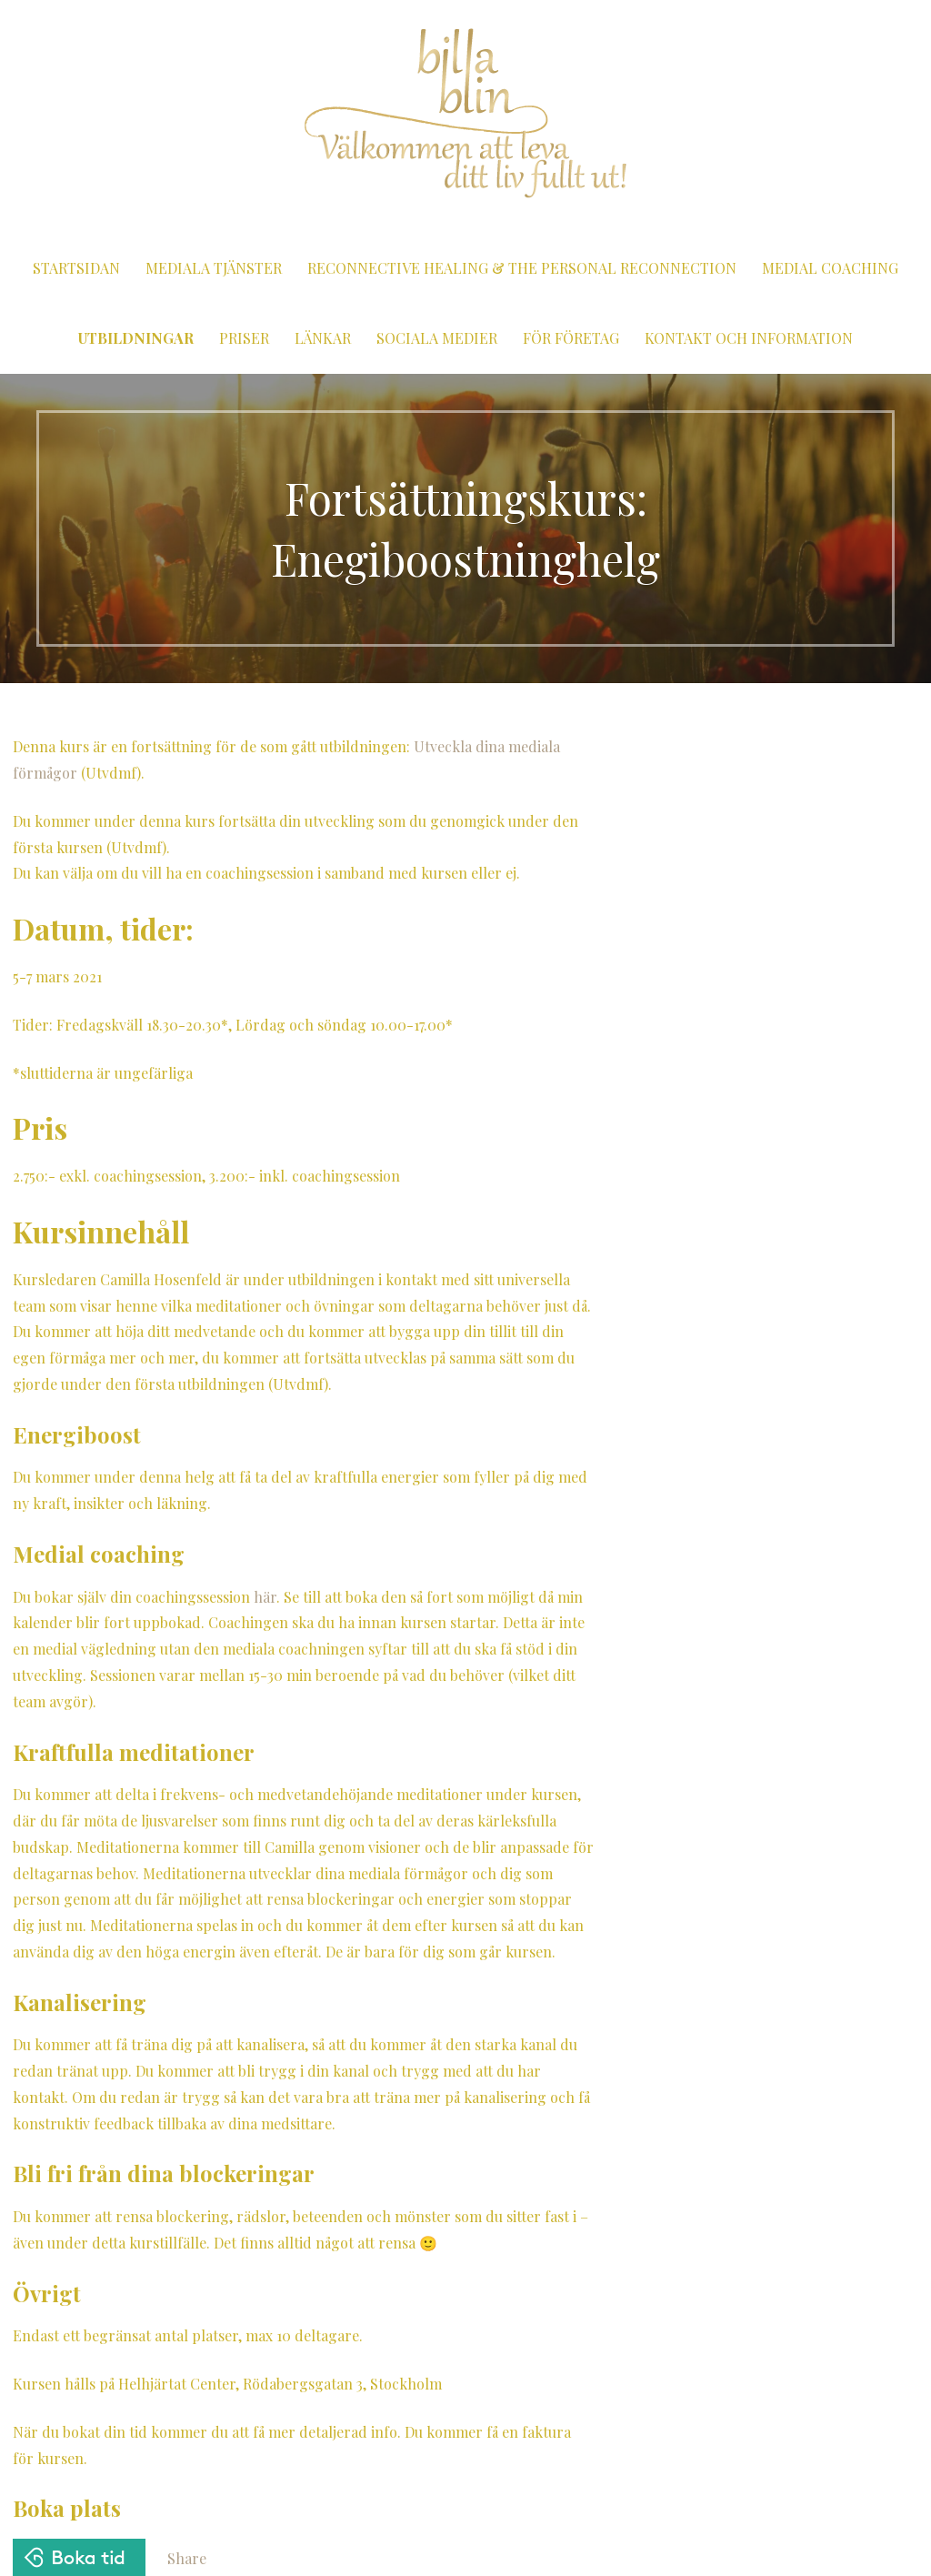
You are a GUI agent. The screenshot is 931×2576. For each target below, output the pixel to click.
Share (186, 2558)
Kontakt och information (749, 337)
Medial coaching (830, 267)
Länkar (323, 337)
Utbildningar (136, 337)
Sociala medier (436, 337)
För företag (571, 337)
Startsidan (76, 267)
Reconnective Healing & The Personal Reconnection (521, 267)
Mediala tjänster (213, 267)
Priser (244, 337)
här (265, 1596)
